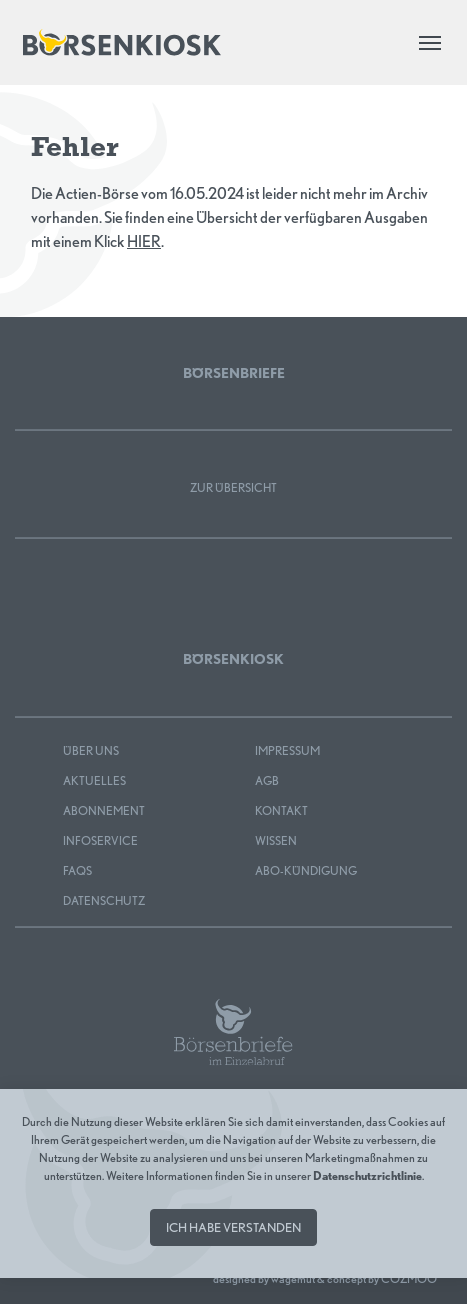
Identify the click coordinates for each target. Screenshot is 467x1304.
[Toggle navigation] (430, 43)
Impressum (287, 750)
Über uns (91, 750)
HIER (144, 241)
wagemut (293, 1278)
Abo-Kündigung (306, 870)
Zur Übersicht (233, 487)
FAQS (77, 870)
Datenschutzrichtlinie (367, 1175)
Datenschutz (104, 900)
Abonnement (104, 810)
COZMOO (409, 1278)
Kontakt (281, 810)
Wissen (276, 840)
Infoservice (100, 840)
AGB (267, 780)
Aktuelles (94, 780)
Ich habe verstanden (233, 1227)
